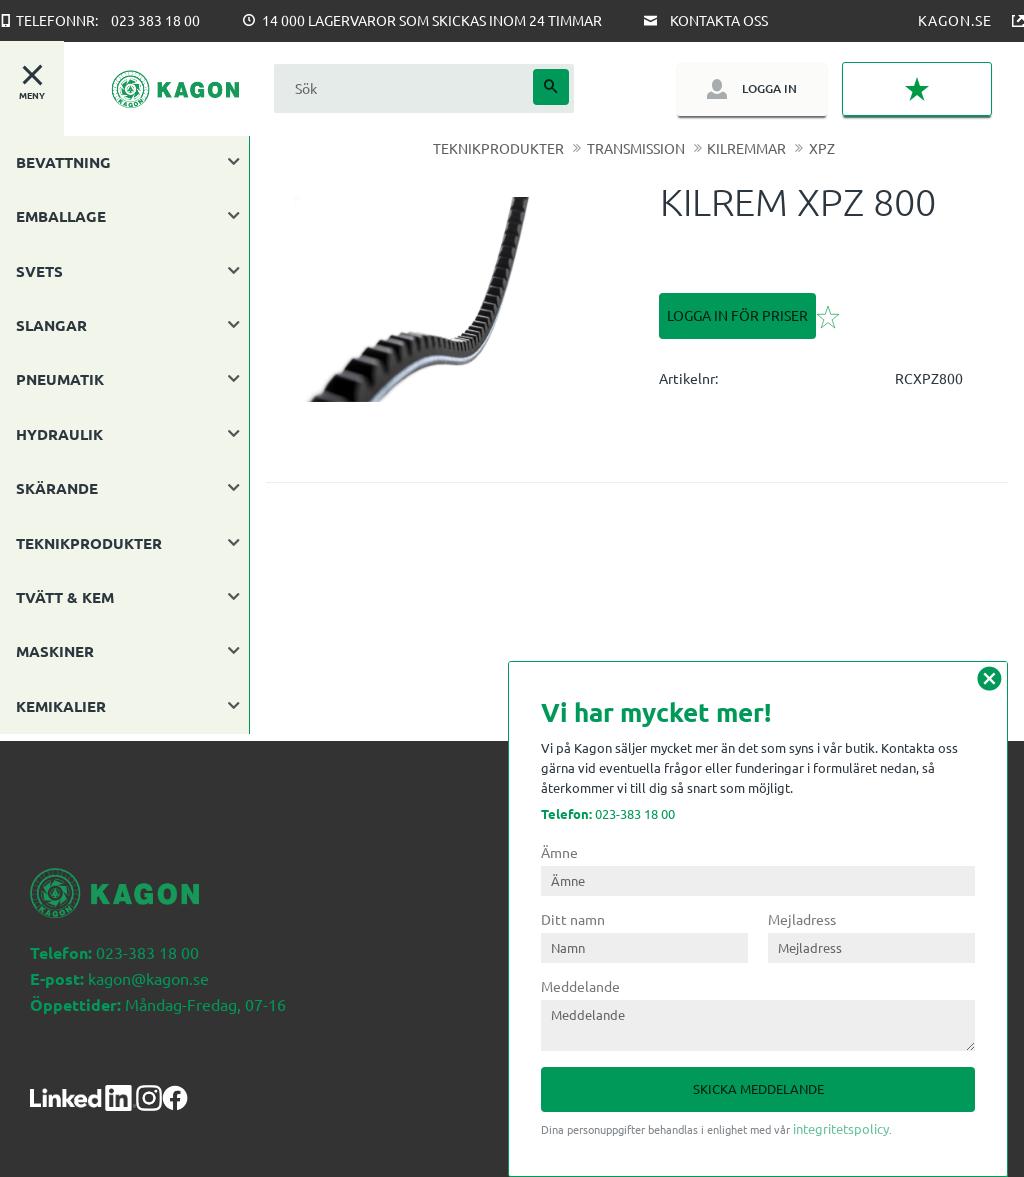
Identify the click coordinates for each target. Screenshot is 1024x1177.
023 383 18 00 (155, 20)
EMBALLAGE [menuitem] (61, 216)
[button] (917, 89)
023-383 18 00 (608, 813)
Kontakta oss (719, 20)
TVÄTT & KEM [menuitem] (65, 597)
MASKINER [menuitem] (55, 651)
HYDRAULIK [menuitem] (59, 434)
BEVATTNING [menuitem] (63, 162)
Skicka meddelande (758, 1088)
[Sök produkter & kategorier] (401, 88)
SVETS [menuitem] (39, 271)
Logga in (769, 88)
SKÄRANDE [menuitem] (57, 488)
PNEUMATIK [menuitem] (60, 379)
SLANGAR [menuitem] (51, 325)
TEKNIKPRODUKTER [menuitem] (89, 543)
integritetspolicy (841, 1128)
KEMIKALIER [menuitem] (61, 706)
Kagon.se (955, 20)
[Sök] (551, 87)
